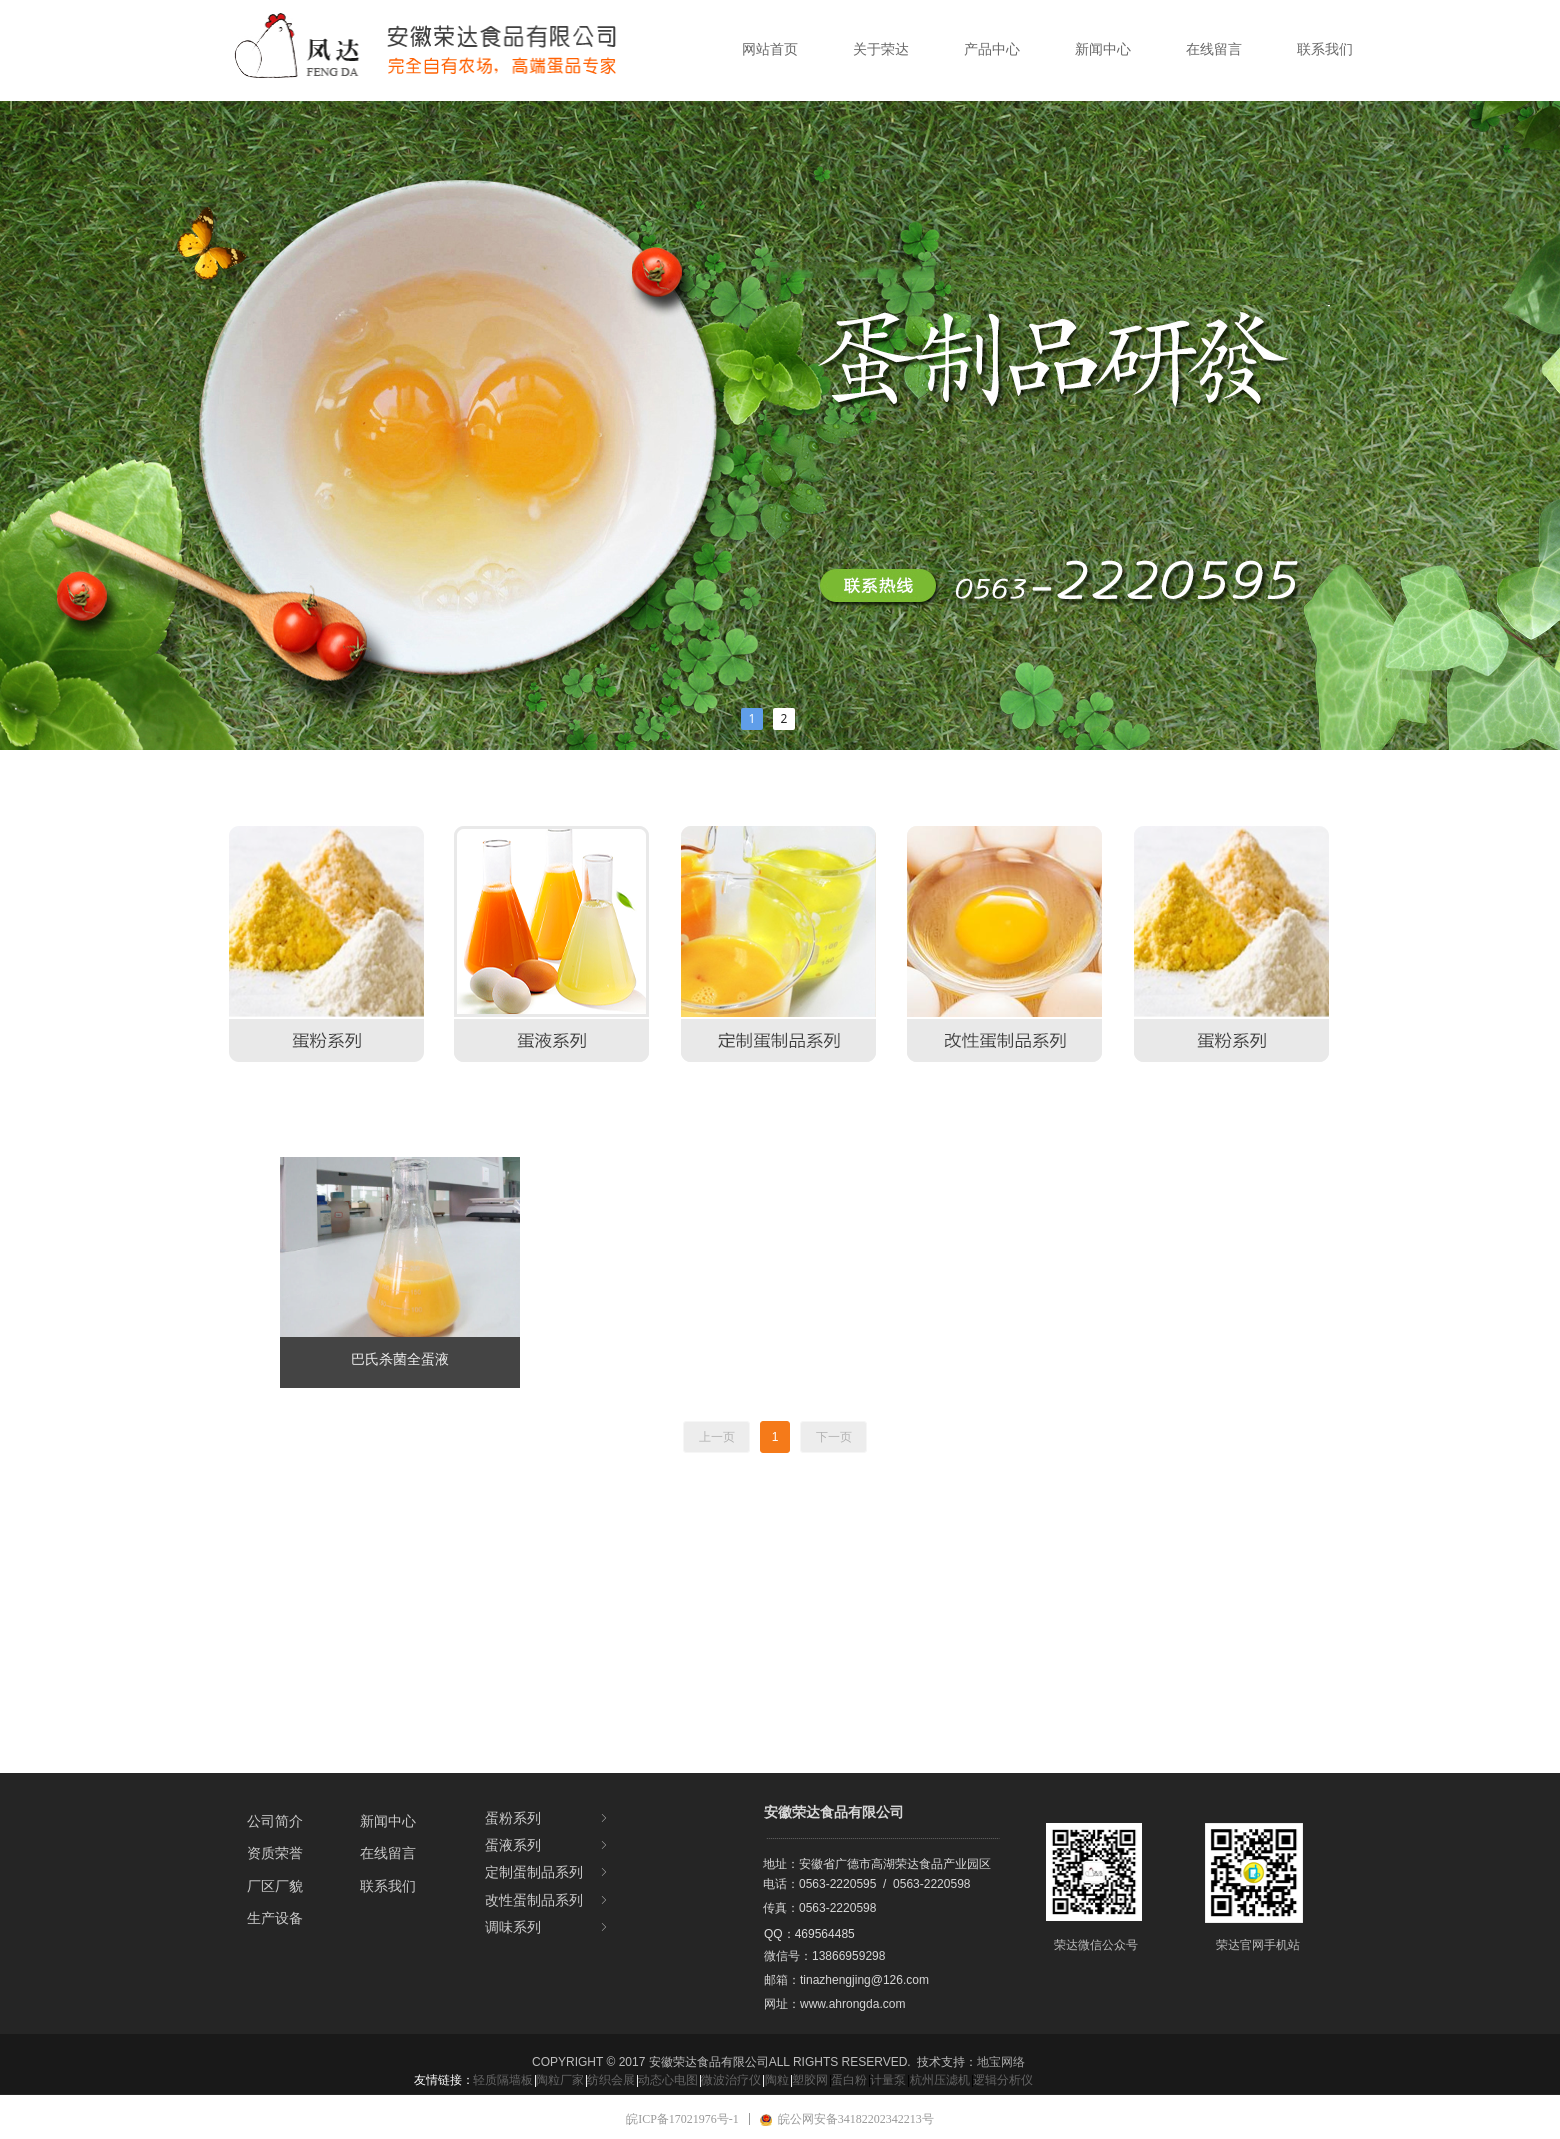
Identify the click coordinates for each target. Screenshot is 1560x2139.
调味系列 (548, 1927)
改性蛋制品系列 (548, 1900)
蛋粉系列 (548, 1818)
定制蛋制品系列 (548, 1872)
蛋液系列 (548, 1845)
